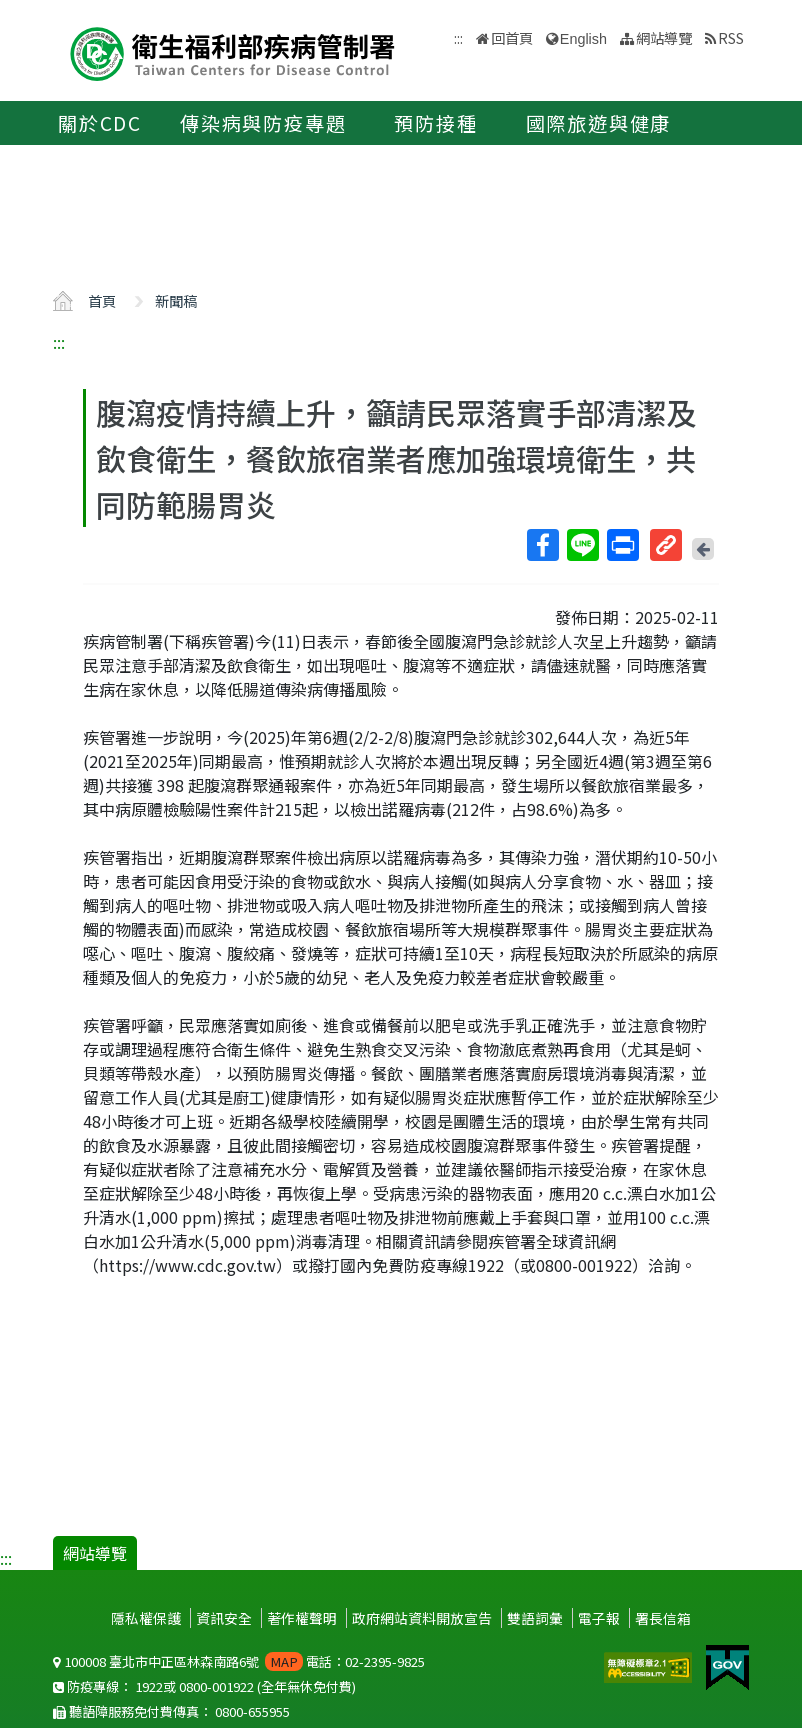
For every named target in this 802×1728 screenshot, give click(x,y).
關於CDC (100, 123)
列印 (622, 545)
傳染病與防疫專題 (263, 123)
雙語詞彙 (535, 1618)
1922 (149, 1686)
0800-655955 (252, 1711)
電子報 (599, 1618)
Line (582, 545)
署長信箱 (663, 1618)
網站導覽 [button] (664, 37)
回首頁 (512, 37)
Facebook (542, 545)
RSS (731, 37)
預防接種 (435, 123)
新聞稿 (176, 300)
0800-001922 (216, 1686)
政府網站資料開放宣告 (422, 1618)
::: (59, 342)
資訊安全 (224, 1618)
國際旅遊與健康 (599, 123)
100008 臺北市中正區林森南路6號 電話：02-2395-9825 (239, 1661)
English (583, 39)
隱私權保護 (146, 1618)
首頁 (102, 300)
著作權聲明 (302, 1618)
